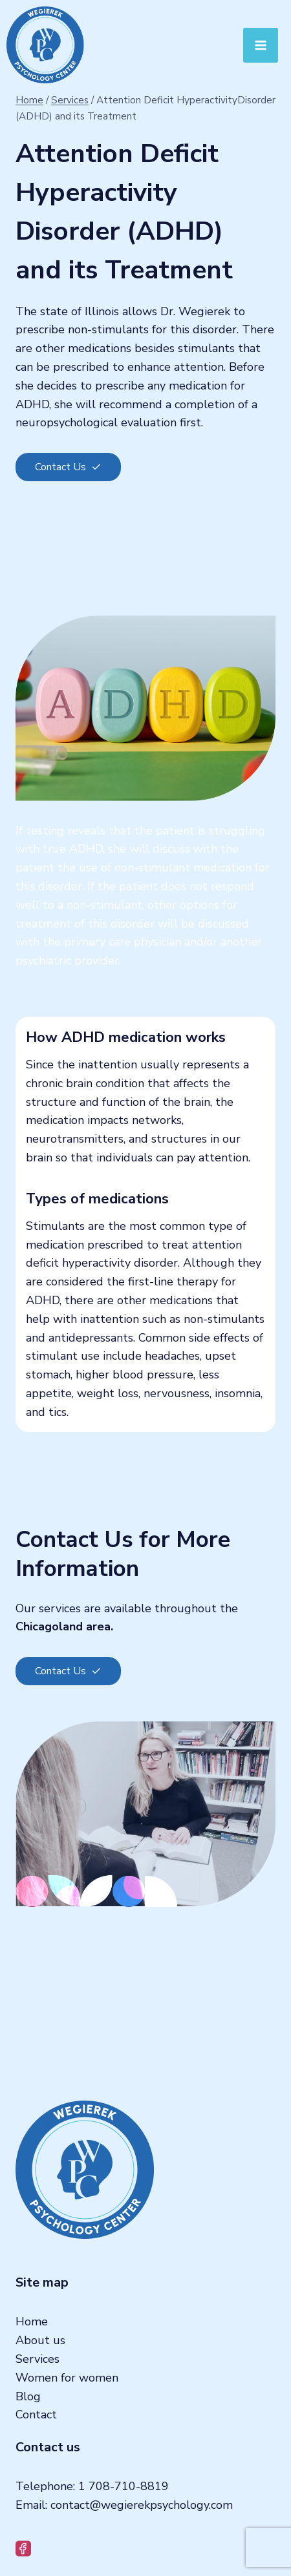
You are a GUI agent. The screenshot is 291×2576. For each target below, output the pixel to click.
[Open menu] (260, 45)
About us (40, 2340)
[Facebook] (24, 2548)
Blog (28, 2396)
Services (37, 2359)
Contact (36, 2414)
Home (32, 2321)
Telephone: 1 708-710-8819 (92, 2486)
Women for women (67, 2377)
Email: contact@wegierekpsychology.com (124, 2505)
